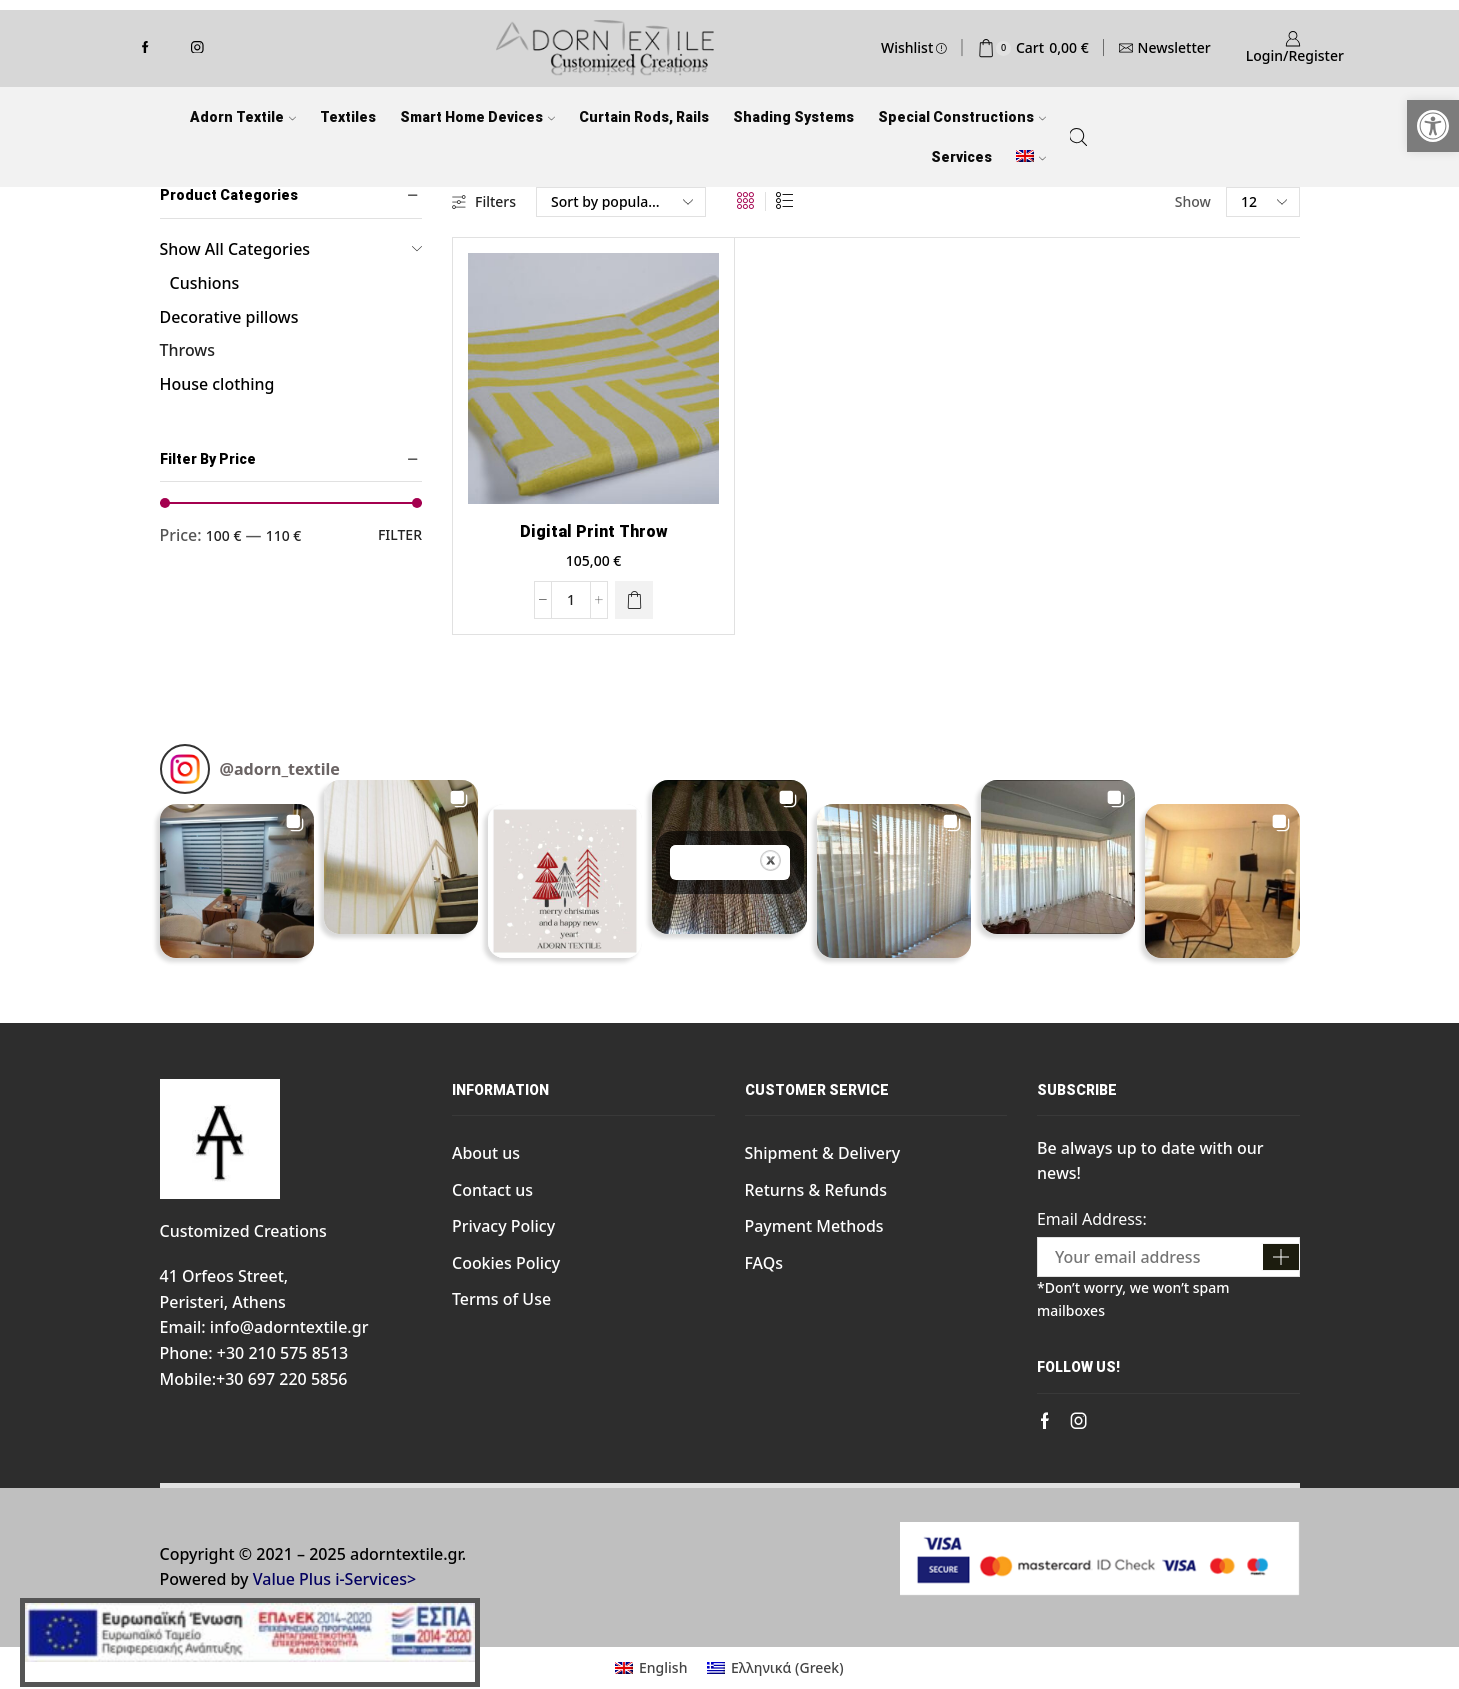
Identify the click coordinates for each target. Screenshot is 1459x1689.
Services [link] (961, 157)
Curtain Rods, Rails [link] (644, 117)
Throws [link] (187, 350)
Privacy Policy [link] (503, 1226)
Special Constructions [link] (962, 117)
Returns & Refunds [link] (816, 1190)
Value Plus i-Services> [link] (334, 1579)
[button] (237, 881)
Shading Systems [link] (793, 117)
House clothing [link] (217, 384)
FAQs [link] (764, 1263)
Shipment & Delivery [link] (823, 1153)
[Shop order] (621, 202)
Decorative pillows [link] (229, 317)
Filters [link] (484, 201)
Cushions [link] (205, 283)
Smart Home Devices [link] (477, 117)
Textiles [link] (348, 117)
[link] (1433, 126)
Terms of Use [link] (501, 1299)
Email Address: (1092, 1219)
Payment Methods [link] (814, 1226)
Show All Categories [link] (235, 249)
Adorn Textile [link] (243, 117)
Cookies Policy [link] (506, 1263)
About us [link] (486, 1153)
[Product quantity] (571, 600)
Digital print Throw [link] (594, 531)
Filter (400, 534)
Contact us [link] (492, 1190)
